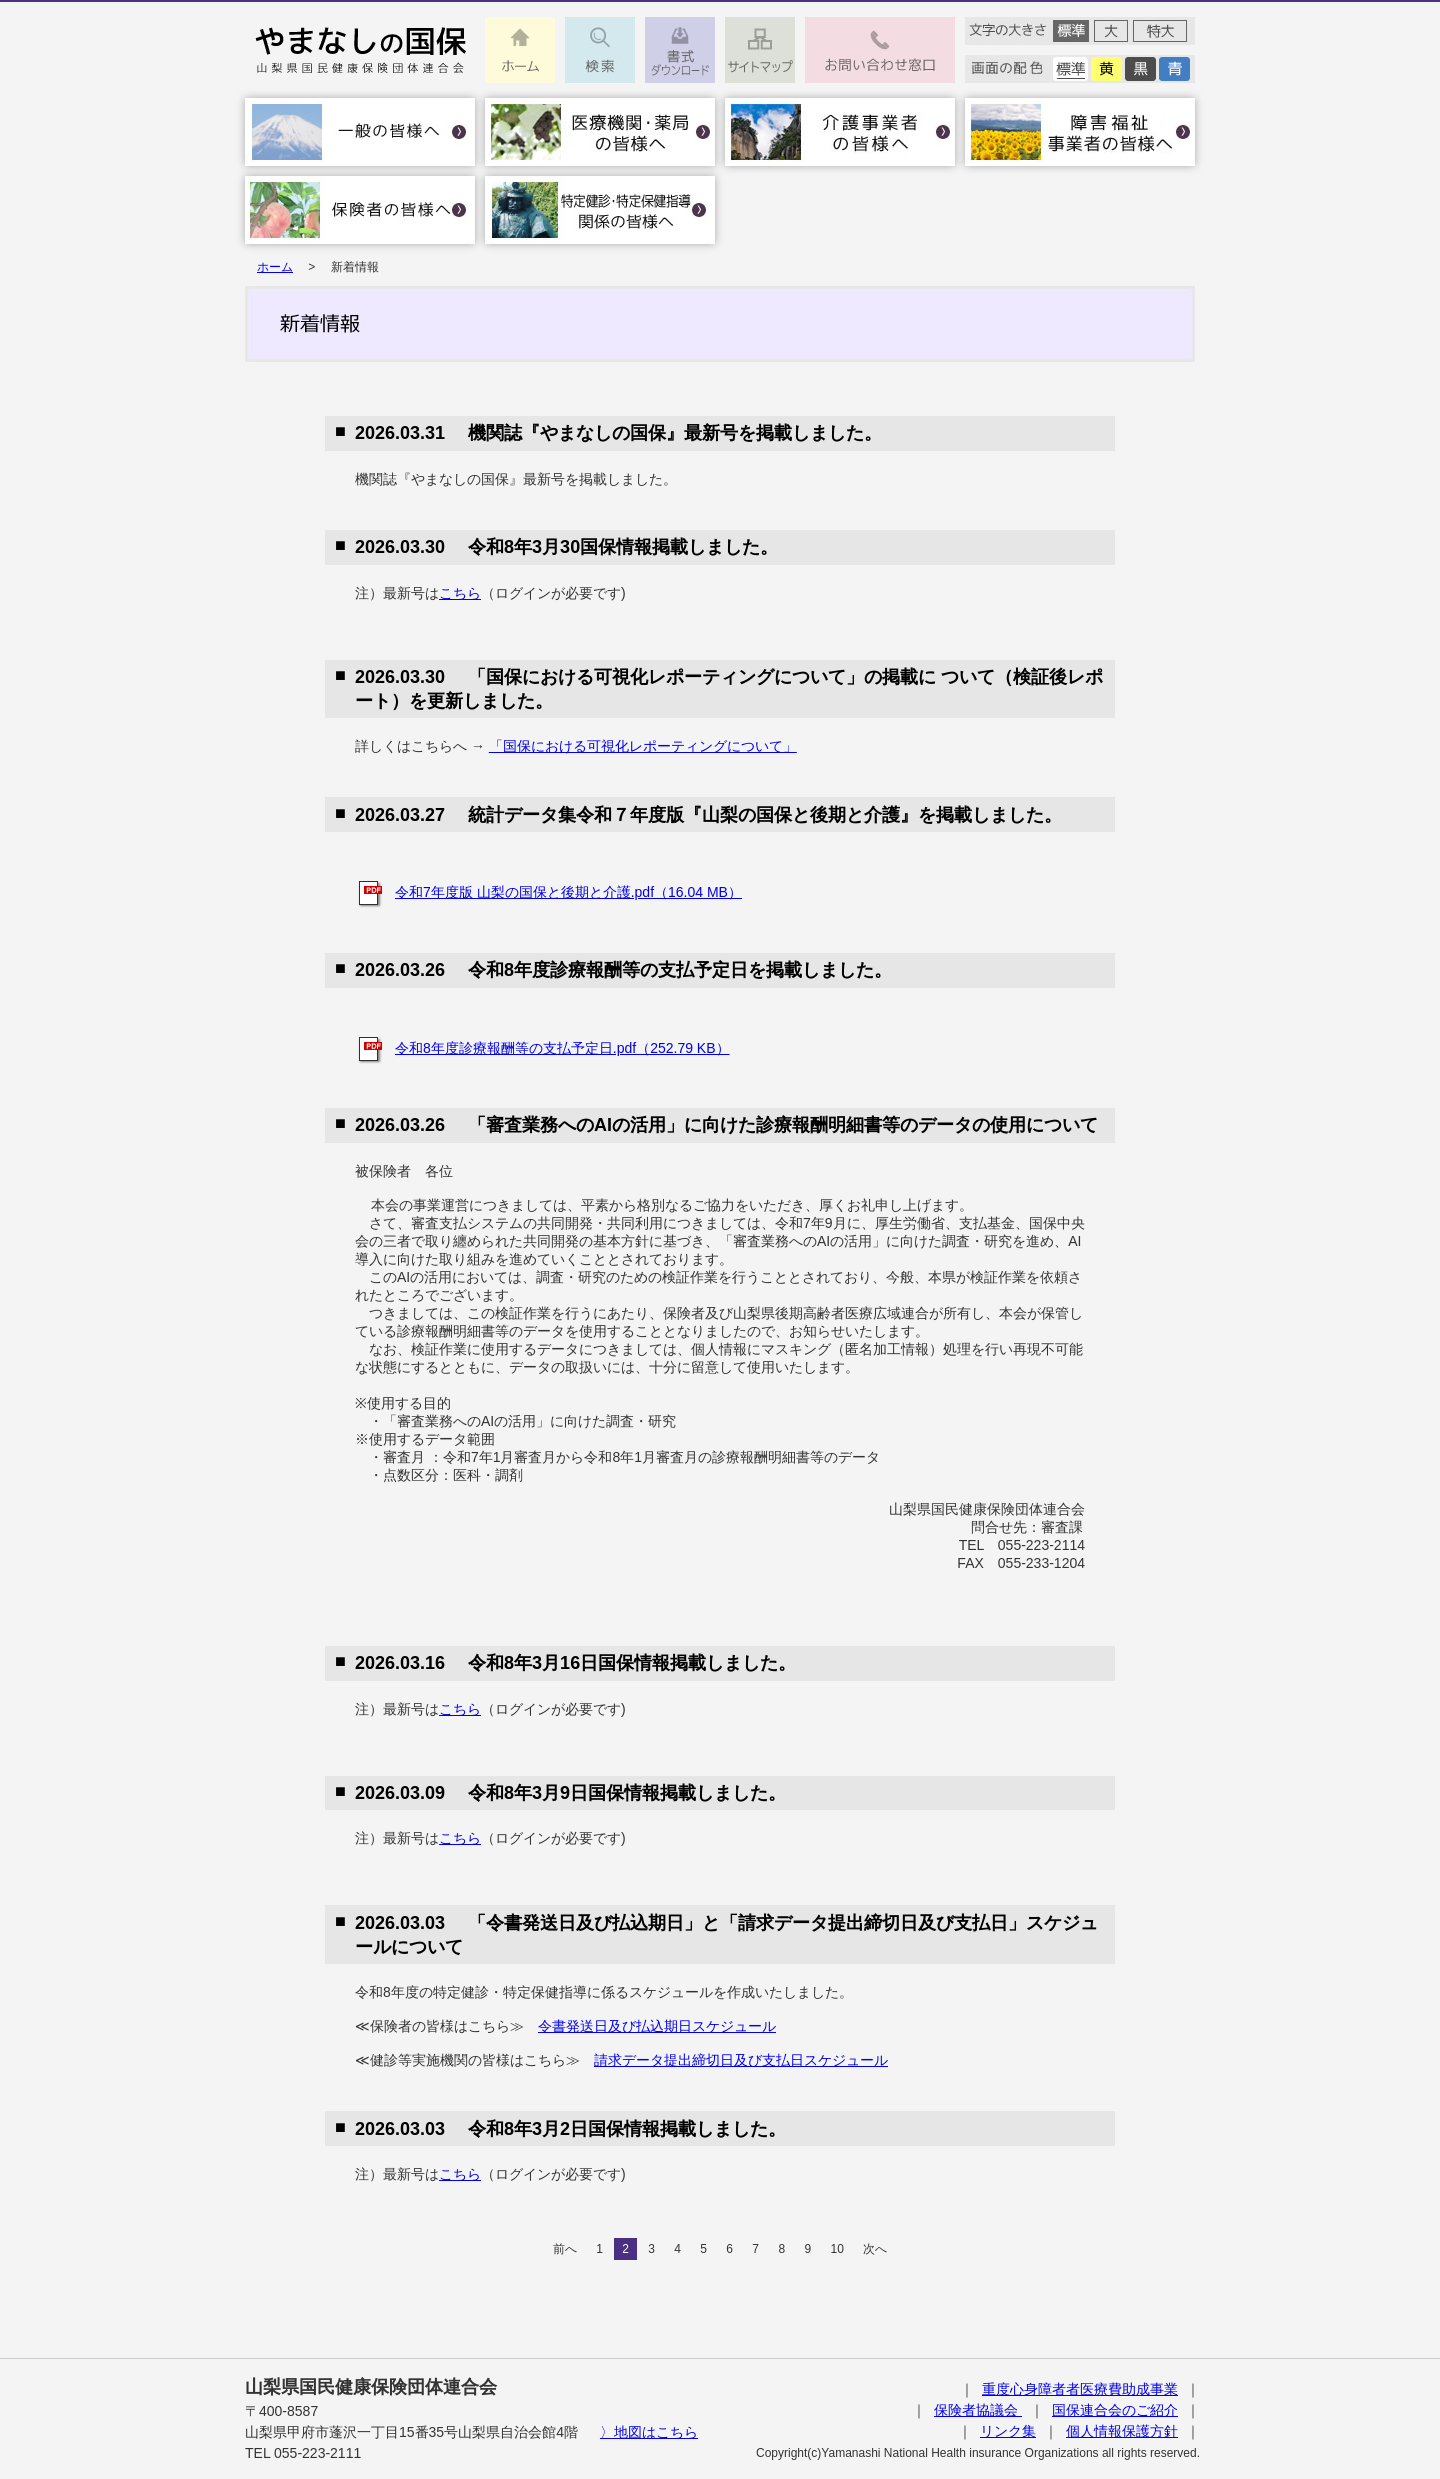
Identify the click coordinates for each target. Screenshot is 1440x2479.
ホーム (275, 267)
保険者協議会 (978, 2410)
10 (836, 2249)
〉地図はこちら (649, 2432)
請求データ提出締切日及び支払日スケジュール (741, 2060)
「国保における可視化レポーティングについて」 (643, 746)
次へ (875, 2249)
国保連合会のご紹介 (1115, 2410)
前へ (565, 2249)
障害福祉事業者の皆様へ (1080, 132)
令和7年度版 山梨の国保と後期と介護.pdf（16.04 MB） (568, 892)
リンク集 (1008, 2431)
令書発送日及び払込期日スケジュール (657, 2026)
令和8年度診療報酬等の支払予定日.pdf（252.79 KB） (562, 1048)
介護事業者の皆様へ (840, 132)
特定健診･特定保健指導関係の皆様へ (600, 210)
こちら (460, 593)
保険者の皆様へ (360, 210)
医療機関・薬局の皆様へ (600, 132)
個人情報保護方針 (1122, 2431)
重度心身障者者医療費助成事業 (1080, 2389)
